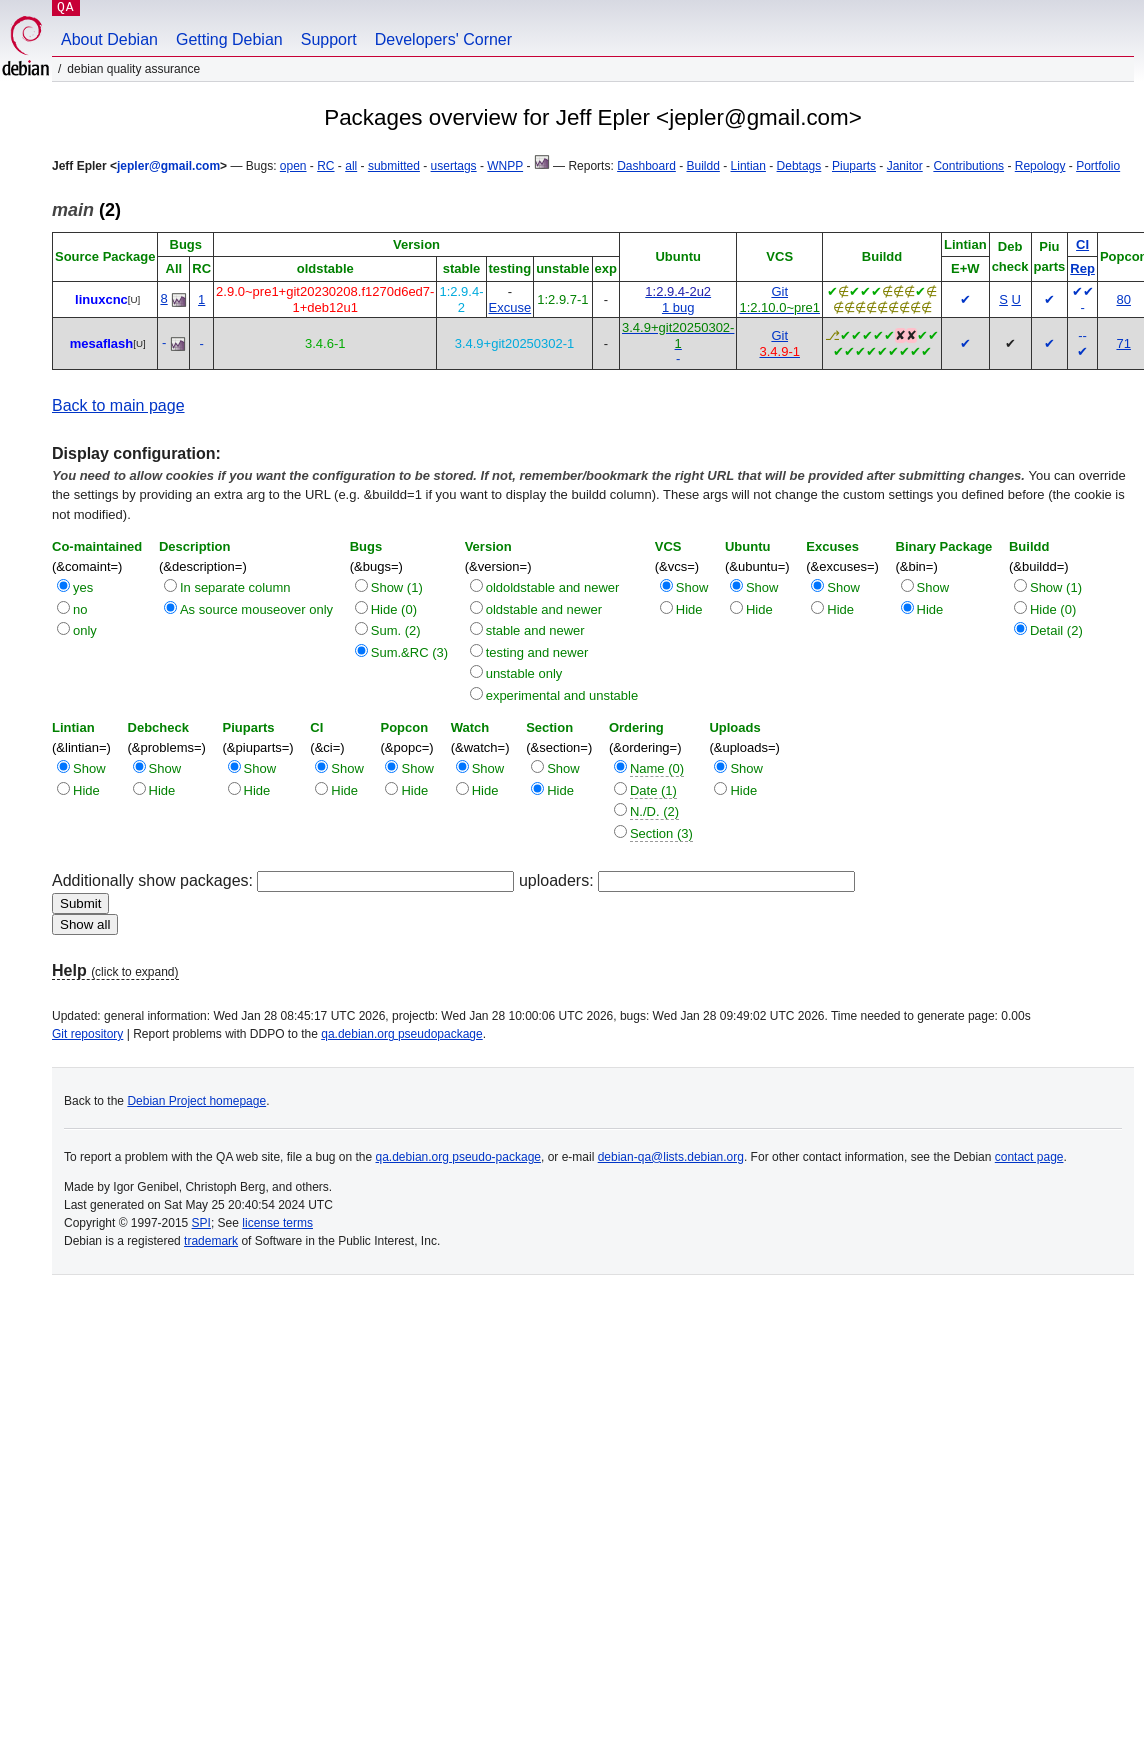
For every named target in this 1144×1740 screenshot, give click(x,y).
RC (325, 166)
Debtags (799, 166)
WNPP (505, 166)
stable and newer (535, 630)
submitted (394, 166)
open (293, 166)
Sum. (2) (396, 630)
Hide (689, 609)
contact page (1029, 1157)
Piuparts (854, 166)
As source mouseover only (256, 609)
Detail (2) (1056, 630)
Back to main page (118, 405)
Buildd (703, 166)
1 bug (678, 307)
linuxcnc (101, 299)
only (85, 630)
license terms (277, 1223)
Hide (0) (394, 609)
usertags (454, 166)
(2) (86, 210)
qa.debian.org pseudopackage (401, 1034)
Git (779, 291)
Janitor (905, 166)
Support (329, 39)
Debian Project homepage (196, 1101)
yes (83, 587)
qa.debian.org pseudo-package (458, 1157)
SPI (201, 1223)
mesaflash (102, 343)
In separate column (235, 587)
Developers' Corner (443, 39)
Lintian (748, 166)
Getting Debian (229, 39)
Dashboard (646, 166)
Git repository (87, 1034)
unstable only (524, 673)
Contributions (968, 166)
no (80, 609)
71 (1123, 343)
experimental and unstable (562, 695)
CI (1082, 244)
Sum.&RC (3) (409, 652)
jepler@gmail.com (168, 166)
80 (1123, 299)
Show (692, 587)
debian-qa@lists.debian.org (671, 1157)
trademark (211, 1241)
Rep (1082, 268)
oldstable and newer (544, 609)
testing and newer (537, 652)
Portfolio (1098, 166)
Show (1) (397, 587)
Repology (1040, 166)
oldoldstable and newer (553, 587)
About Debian (109, 39)
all (351, 166)
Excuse (510, 307)
